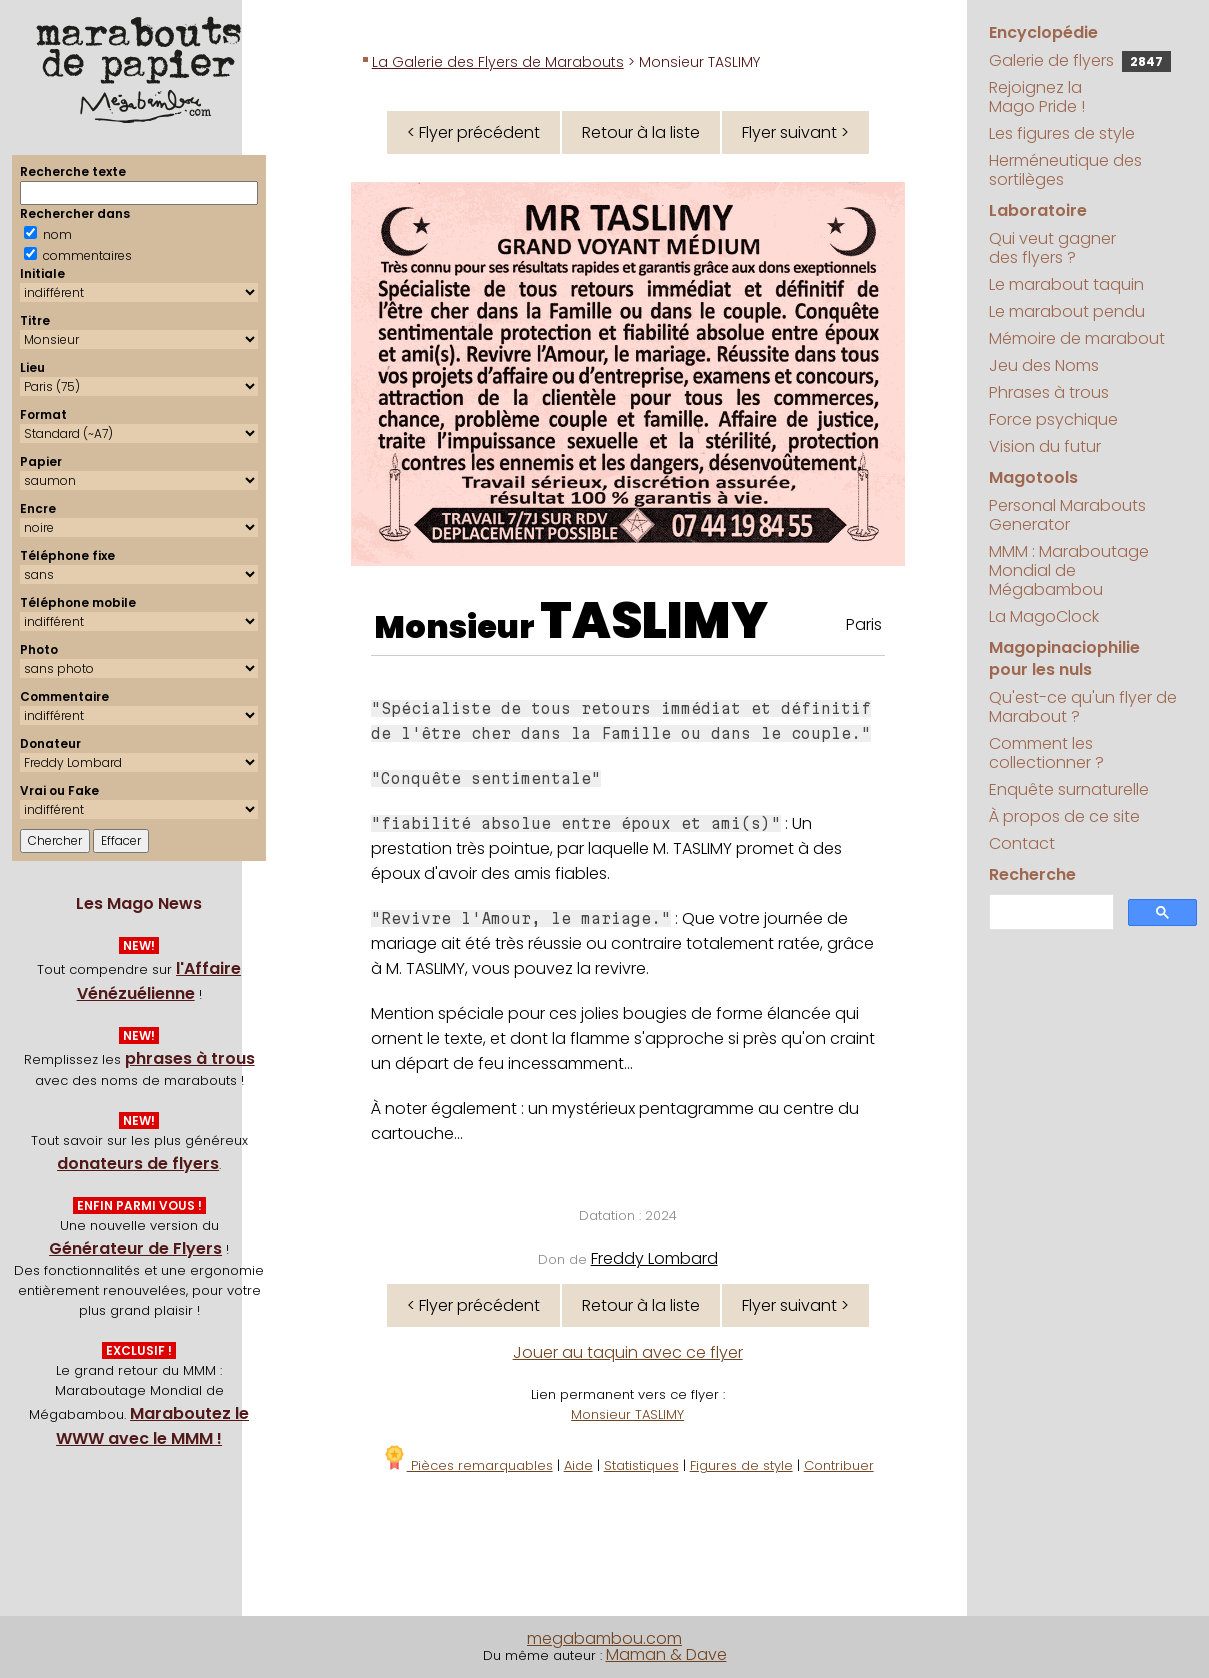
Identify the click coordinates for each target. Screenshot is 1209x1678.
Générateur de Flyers (135, 1248)
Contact (1022, 843)
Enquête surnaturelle (1069, 789)
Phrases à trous (1049, 392)
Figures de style (741, 1465)
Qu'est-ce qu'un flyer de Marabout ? (1083, 707)
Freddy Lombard (654, 1258)
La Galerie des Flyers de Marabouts (498, 62)
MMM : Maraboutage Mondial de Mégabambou (1069, 570)
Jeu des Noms (1044, 365)
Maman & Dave (666, 1654)
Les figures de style (1062, 133)
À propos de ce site (1064, 816)
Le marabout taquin (1066, 284)
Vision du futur (1045, 446)
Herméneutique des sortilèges (1065, 170)
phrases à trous (190, 1058)
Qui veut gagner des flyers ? (1052, 248)
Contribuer (839, 1465)
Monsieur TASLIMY (627, 1414)
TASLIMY (654, 621)
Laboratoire (1038, 210)
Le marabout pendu (1067, 311)
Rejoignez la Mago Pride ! (1037, 97)
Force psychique (1053, 419)
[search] (1049, 912)
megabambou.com (604, 1638)
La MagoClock (1044, 616)
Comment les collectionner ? (1046, 753)
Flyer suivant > (795, 132)
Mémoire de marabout (1077, 338)
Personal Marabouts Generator (1067, 515)
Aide (578, 1465)
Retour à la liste (641, 132)
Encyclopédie (1043, 32)
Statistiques (641, 1465)
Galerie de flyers (1080, 60)
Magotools (1033, 477)
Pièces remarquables (467, 1465)
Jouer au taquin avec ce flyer (628, 1352)
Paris (864, 624)
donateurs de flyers (138, 1163)
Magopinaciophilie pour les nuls (1064, 658)
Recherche (1032, 874)
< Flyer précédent (473, 132)
